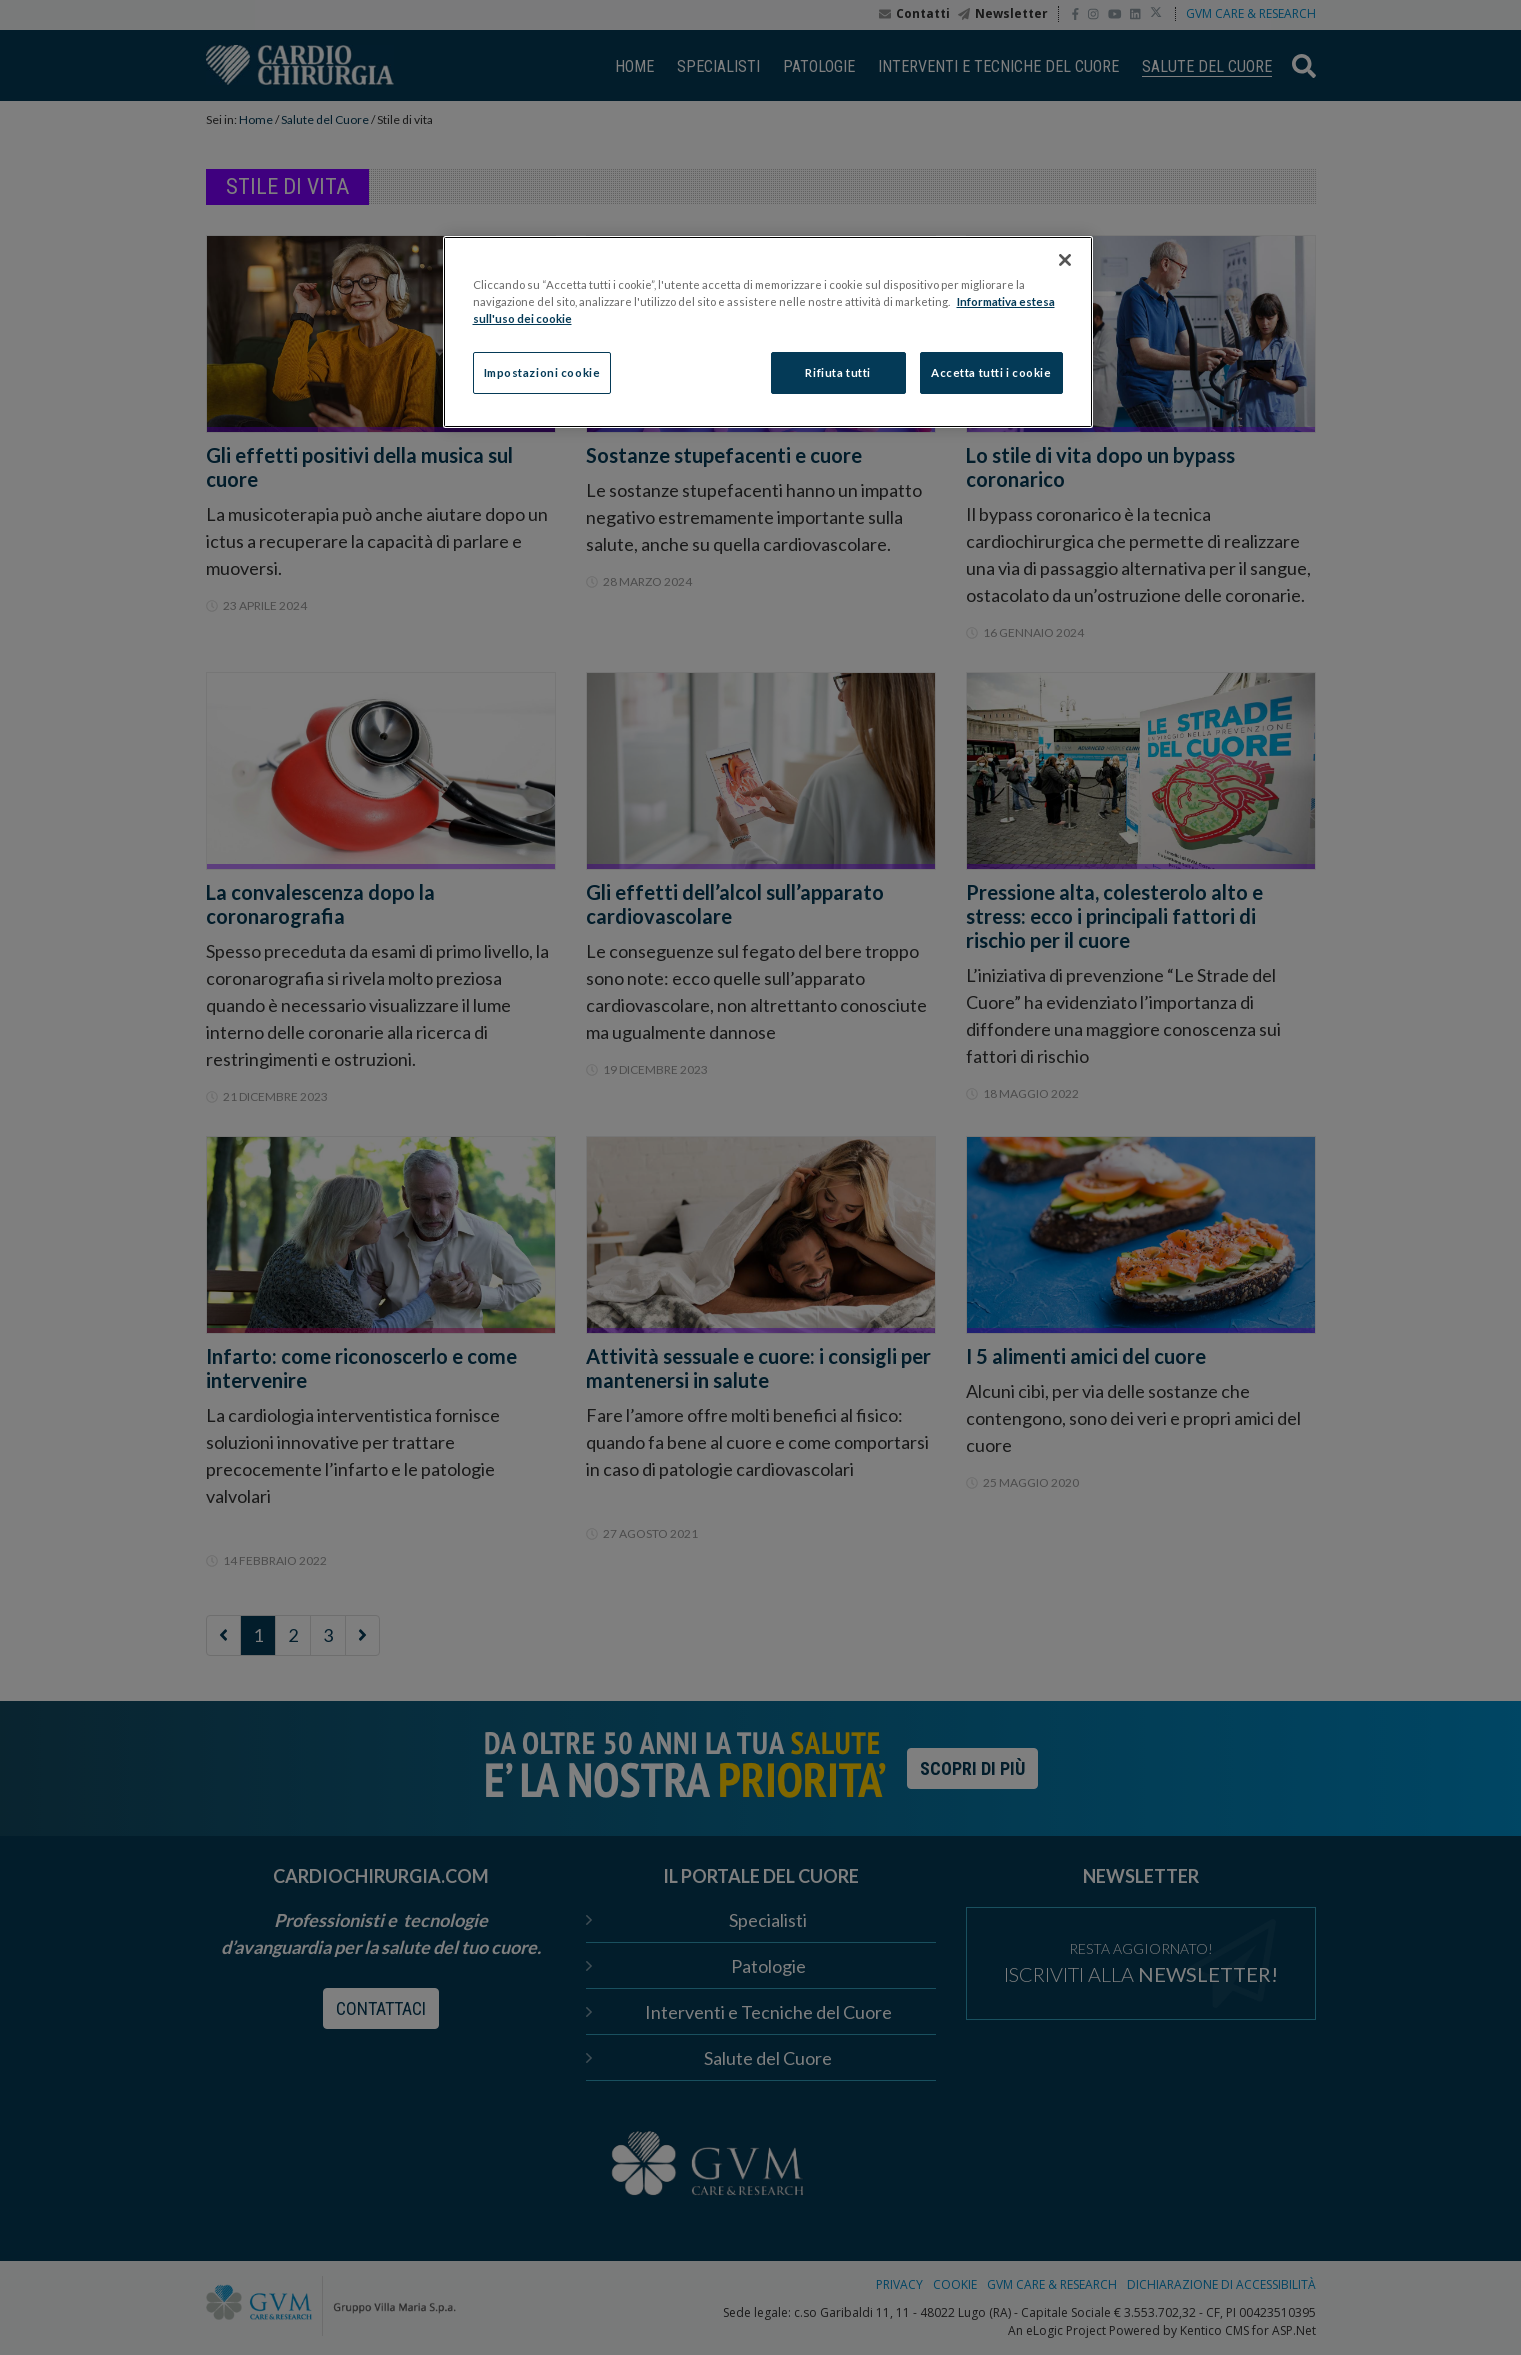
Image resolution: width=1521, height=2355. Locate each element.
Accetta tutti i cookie (991, 372)
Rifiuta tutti (837, 372)
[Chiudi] (1065, 260)
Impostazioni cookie (542, 372)
